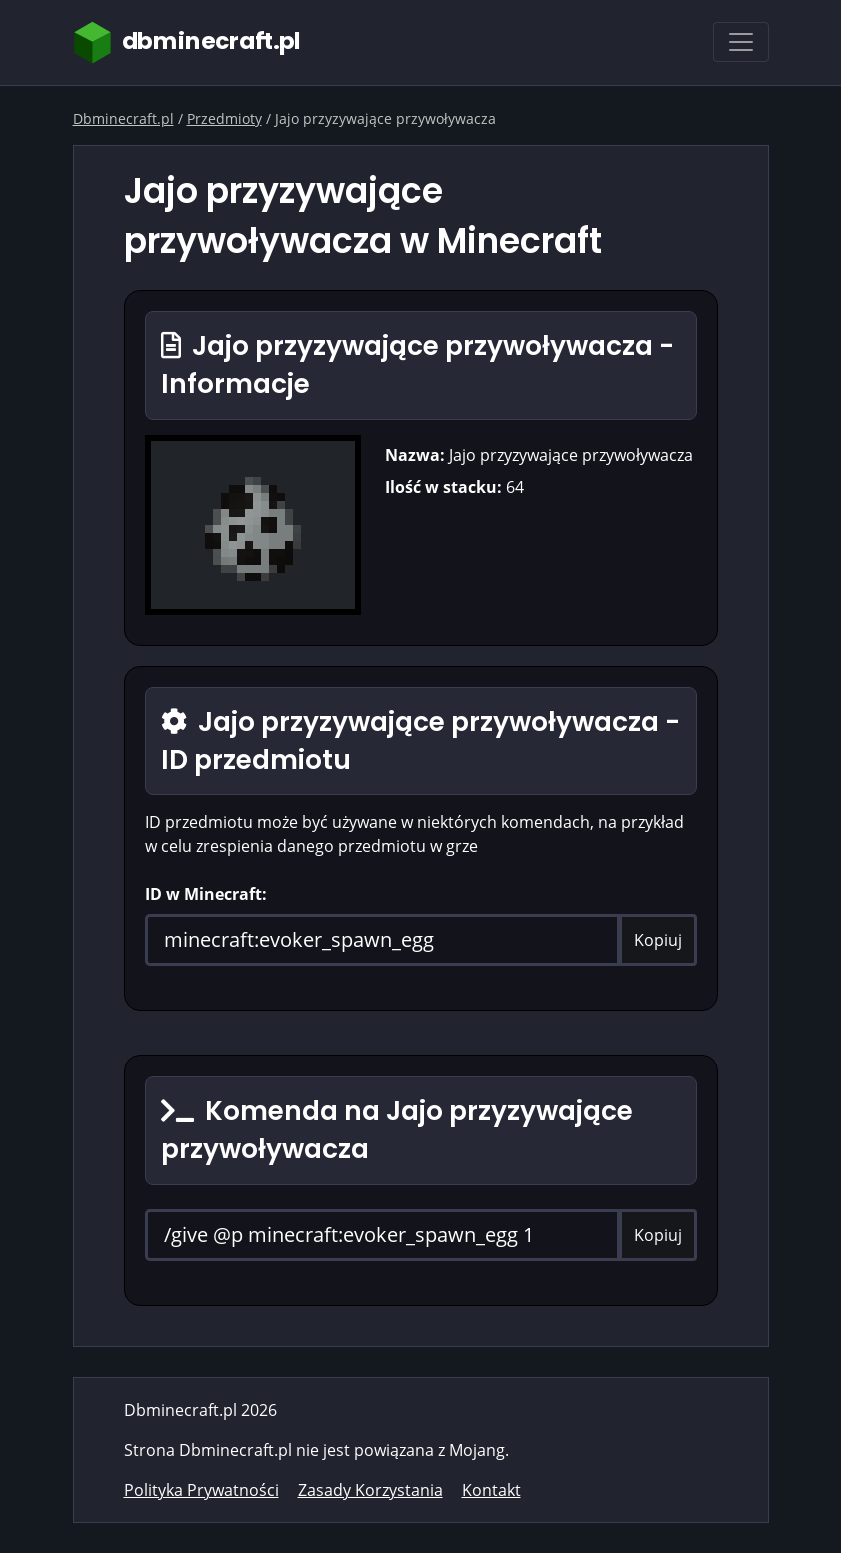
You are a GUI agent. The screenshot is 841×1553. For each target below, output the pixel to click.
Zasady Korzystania (370, 1490)
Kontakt (491, 1490)
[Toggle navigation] (741, 42)
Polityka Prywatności (201, 1490)
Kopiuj (658, 940)
